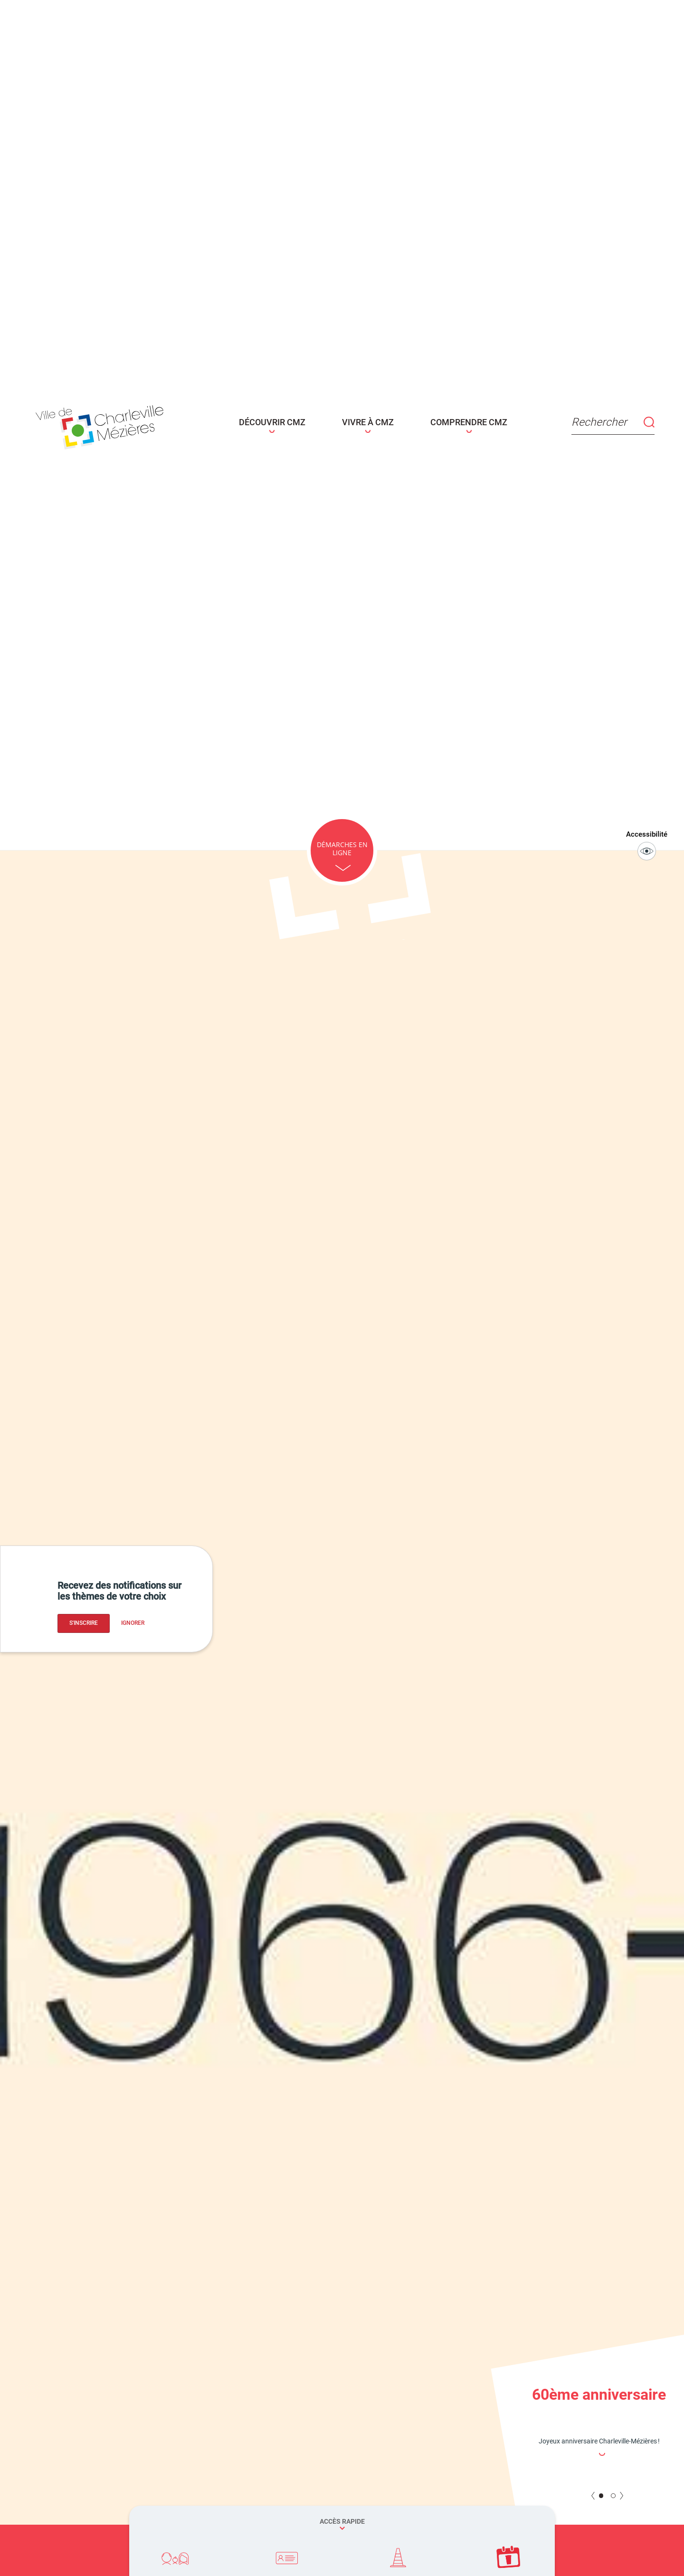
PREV (593, 2493)
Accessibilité (649, 843)
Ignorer (132, 1623)
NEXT (621, 2493)
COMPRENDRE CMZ (448, 422)
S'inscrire (83, 1623)
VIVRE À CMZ (363, 422)
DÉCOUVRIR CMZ (283, 422)
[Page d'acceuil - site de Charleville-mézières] (140, 424)
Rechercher (569, 422)
